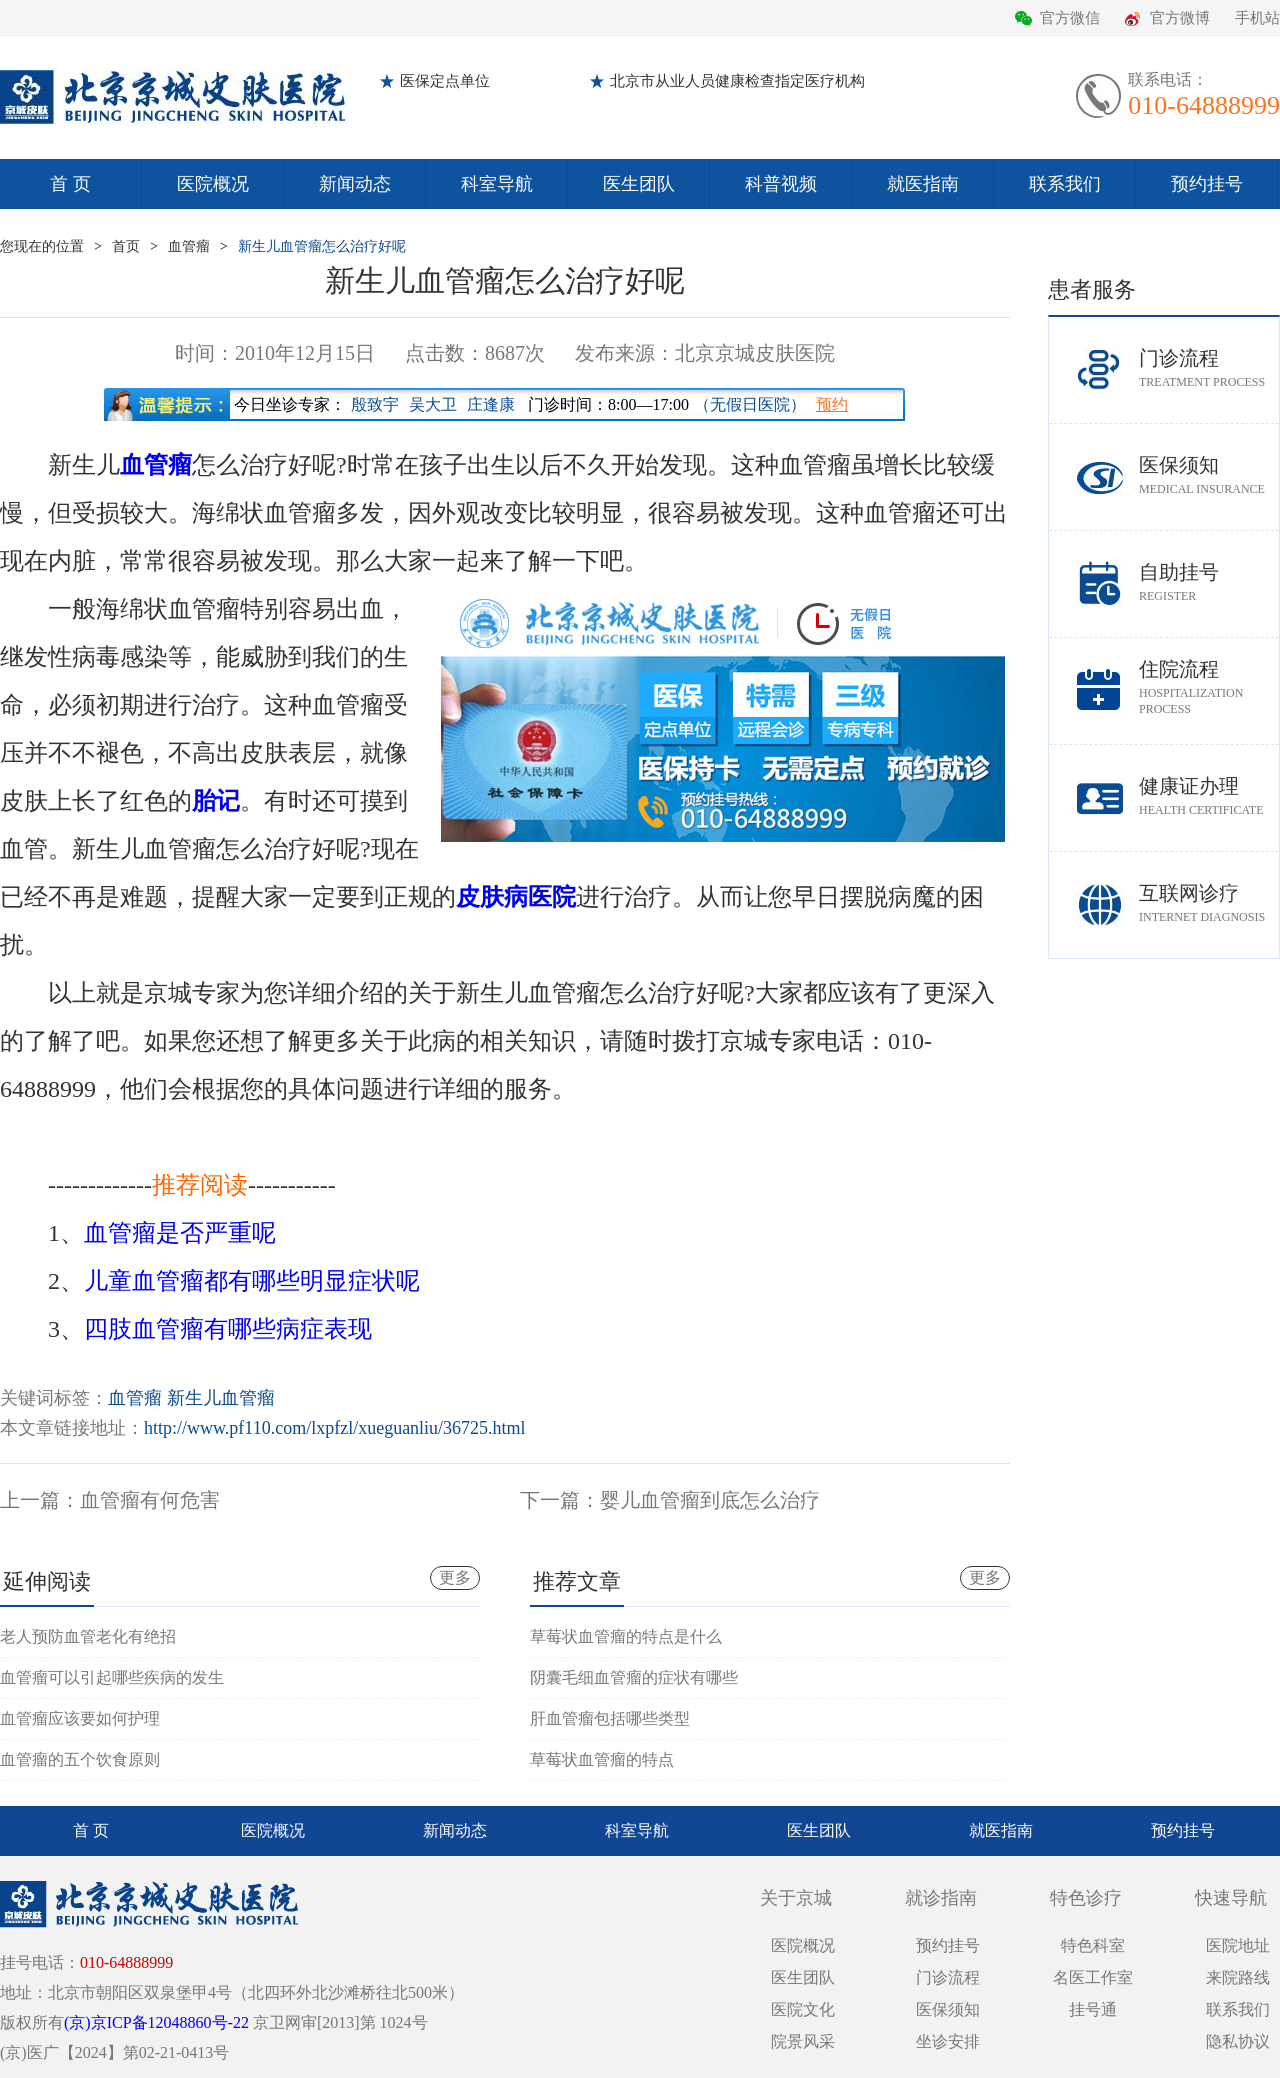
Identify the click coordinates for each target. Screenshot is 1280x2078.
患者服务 (1092, 289)
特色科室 (1093, 1945)
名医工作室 (1093, 1977)
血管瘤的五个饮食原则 (80, 1759)
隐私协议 (1238, 2041)
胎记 (216, 801)
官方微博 (1180, 18)
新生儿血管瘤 (221, 1398)
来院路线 (1238, 1977)
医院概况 (213, 184)
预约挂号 (1207, 184)
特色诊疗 (1086, 1898)
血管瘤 (189, 246)
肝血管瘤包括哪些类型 (610, 1718)
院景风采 (803, 2041)
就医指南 (923, 184)
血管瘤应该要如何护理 (80, 1718)
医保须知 (1209, 475)
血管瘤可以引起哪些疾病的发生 (112, 1677)
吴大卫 (433, 404)
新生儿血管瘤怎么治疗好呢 (322, 246)
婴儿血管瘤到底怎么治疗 (710, 1500)
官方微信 (1070, 18)
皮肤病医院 (516, 897)
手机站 (1257, 18)
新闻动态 (355, 184)
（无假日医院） (750, 404)
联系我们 (1065, 184)
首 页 (70, 184)
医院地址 (1238, 1945)
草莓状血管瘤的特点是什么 (626, 1636)
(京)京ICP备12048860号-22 (156, 2022)
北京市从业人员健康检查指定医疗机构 (737, 81)
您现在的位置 (42, 246)
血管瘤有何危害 (150, 1500)
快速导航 (1231, 1898)
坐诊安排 (948, 2041)
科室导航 (497, 184)
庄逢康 (491, 404)
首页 (126, 246)
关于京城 (796, 1898)
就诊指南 (941, 1898)
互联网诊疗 (1209, 903)
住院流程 (1209, 687)
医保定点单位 (445, 81)
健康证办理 (1209, 796)
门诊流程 (1209, 368)
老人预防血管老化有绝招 (88, 1636)
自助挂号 (1209, 582)
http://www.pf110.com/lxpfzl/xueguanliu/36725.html (335, 1428)
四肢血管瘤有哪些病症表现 (228, 1329)
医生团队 (639, 184)
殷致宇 (375, 404)
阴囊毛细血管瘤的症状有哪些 (634, 1677)
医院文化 (803, 2009)
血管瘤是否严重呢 (180, 1233)
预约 (832, 404)
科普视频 (781, 184)
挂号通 (1093, 2009)
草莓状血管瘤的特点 (602, 1759)
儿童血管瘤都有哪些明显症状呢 (252, 1281)
